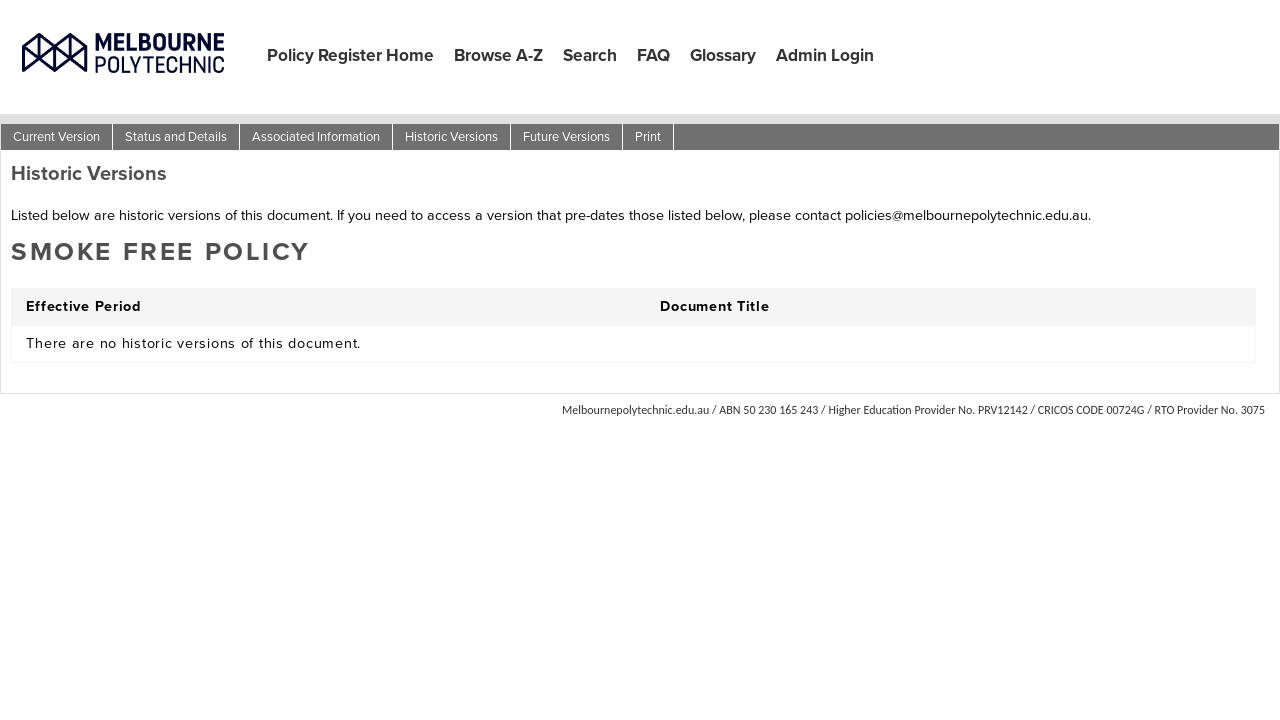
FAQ (653, 55)
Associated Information (316, 136)
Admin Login (825, 55)
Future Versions (566, 136)
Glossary (723, 55)
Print (648, 136)
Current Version (56, 136)
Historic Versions (451, 136)
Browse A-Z (498, 55)
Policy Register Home (350, 55)
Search (590, 55)
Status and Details (176, 136)
